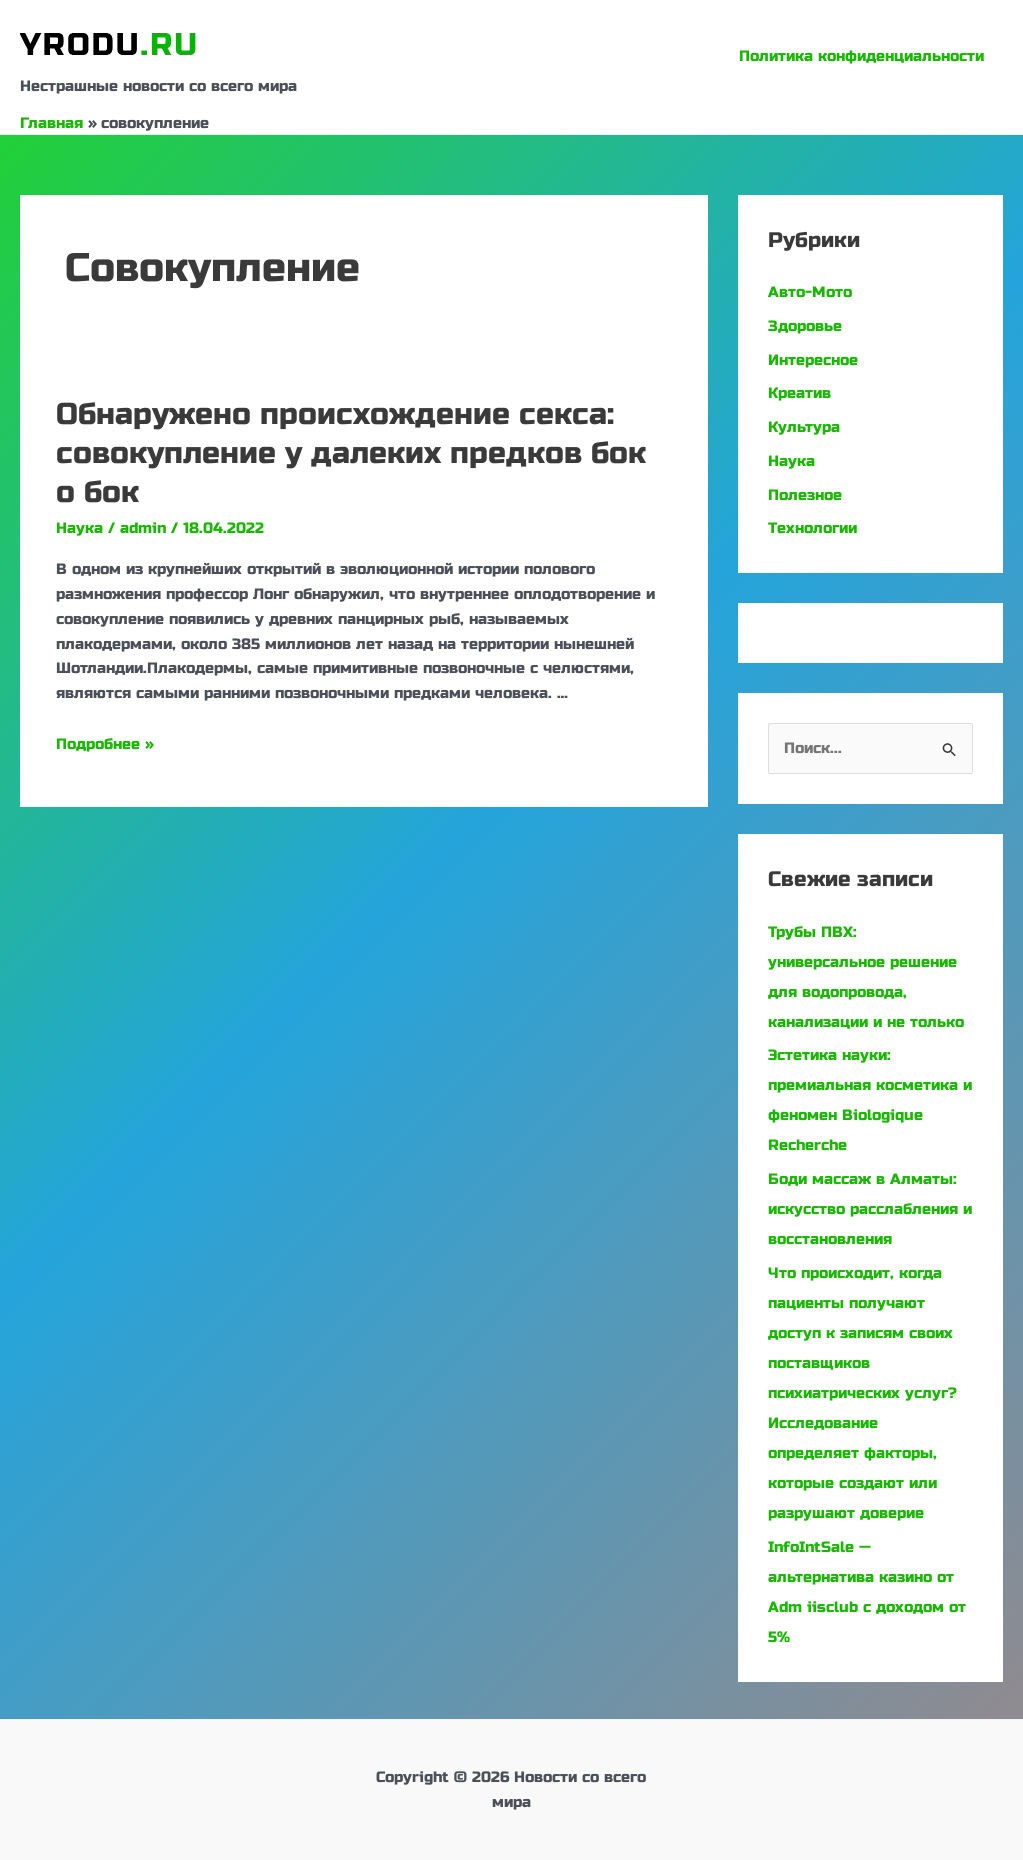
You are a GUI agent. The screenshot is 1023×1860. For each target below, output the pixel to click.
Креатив (799, 393)
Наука (79, 528)
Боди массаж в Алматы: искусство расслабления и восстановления (870, 1209)
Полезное (805, 495)
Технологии (812, 528)
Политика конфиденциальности (865, 56)
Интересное (813, 360)
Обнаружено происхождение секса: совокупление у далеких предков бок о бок (351, 453)
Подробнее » (105, 744)
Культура (804, 427)
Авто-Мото (810, 292)
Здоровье (805, 326)
